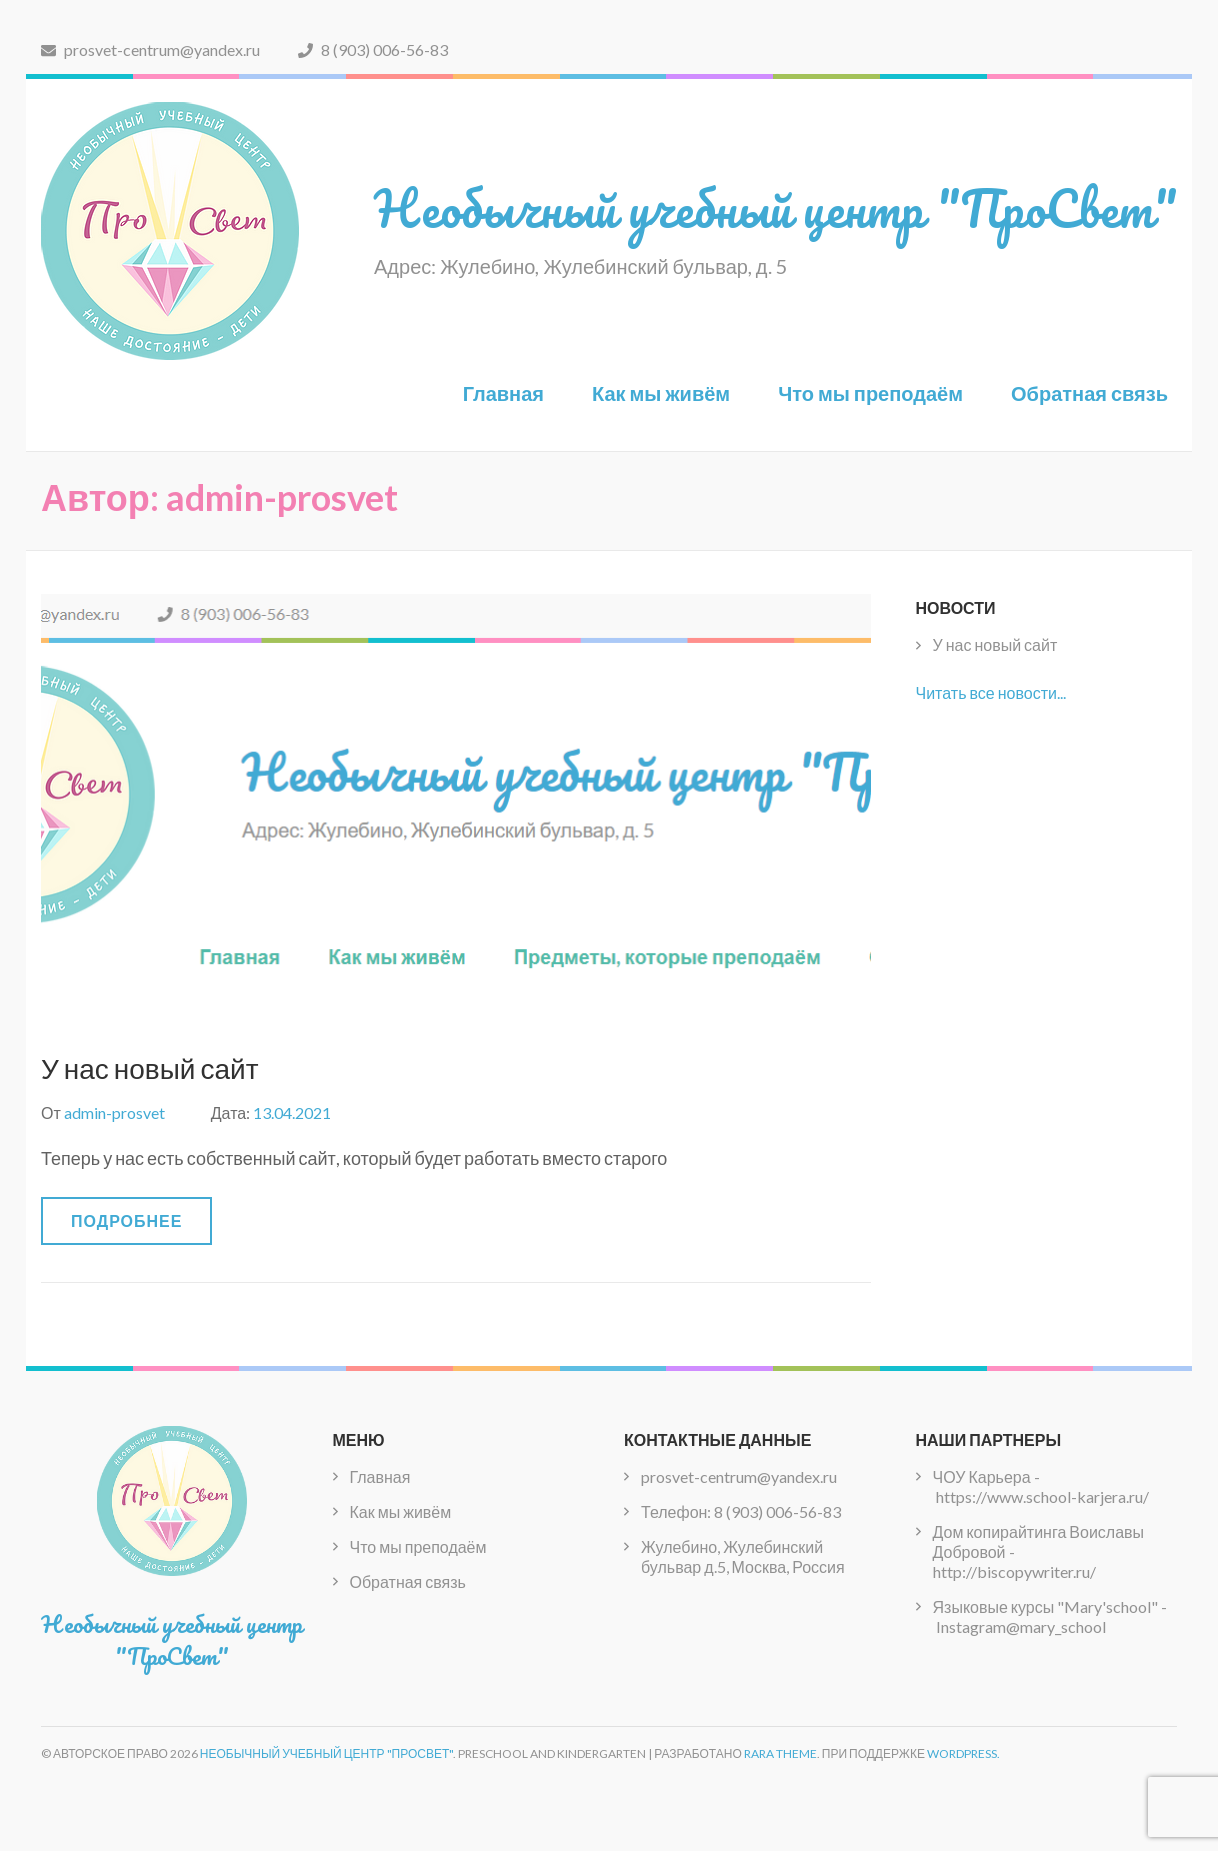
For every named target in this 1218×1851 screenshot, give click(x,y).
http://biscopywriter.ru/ (1014, 1571)
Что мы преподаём (870, 393)
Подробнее (126, 1220)
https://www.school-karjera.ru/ (1042, 1496)
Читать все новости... (991, 692)
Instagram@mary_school (1021, 1626)
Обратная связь (1089, 393)
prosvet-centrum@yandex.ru (150, 49)
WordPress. (963, 1753)
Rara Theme (780, 1753)
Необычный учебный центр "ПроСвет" (775, 208)
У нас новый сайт (150, 1068)
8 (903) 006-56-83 (373, 49)
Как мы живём (661, 393)
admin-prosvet (114, 1112)
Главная (503, 393)
